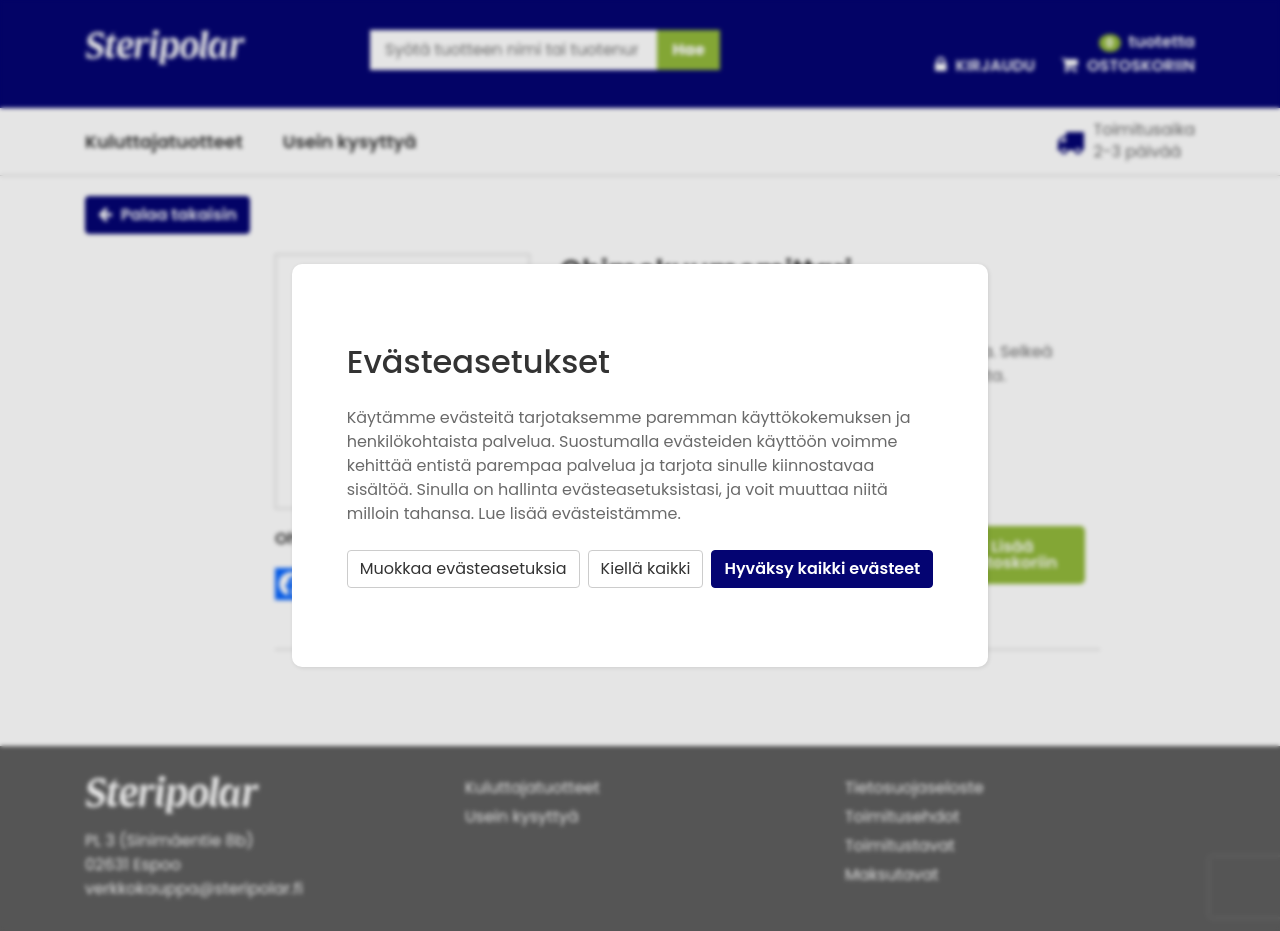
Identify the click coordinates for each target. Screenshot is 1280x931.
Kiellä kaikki (646, 568)
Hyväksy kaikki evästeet (822, 568)
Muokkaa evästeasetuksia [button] (463, 568)
